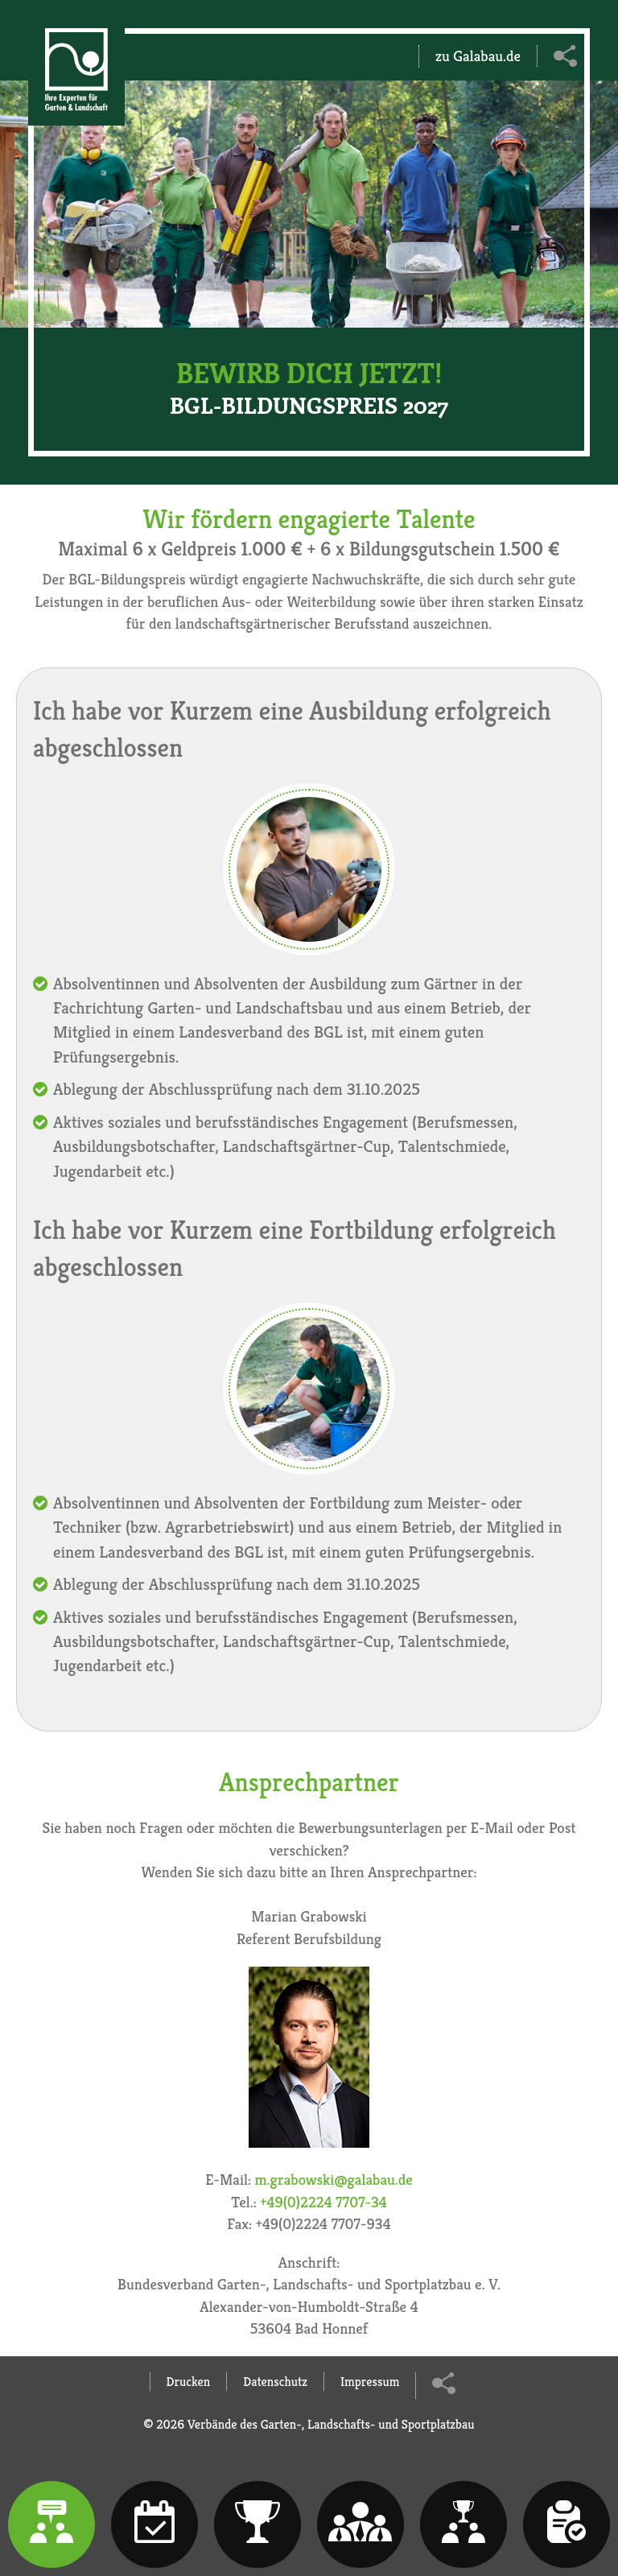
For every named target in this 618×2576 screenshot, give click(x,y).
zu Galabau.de (478, 55)
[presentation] (51, 2524)
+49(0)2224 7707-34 (323, 2201)
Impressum (369, 2381)
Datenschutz (275, 2381)
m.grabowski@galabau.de (334, 2179)
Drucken (189, 2381)
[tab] (51, 2524)
